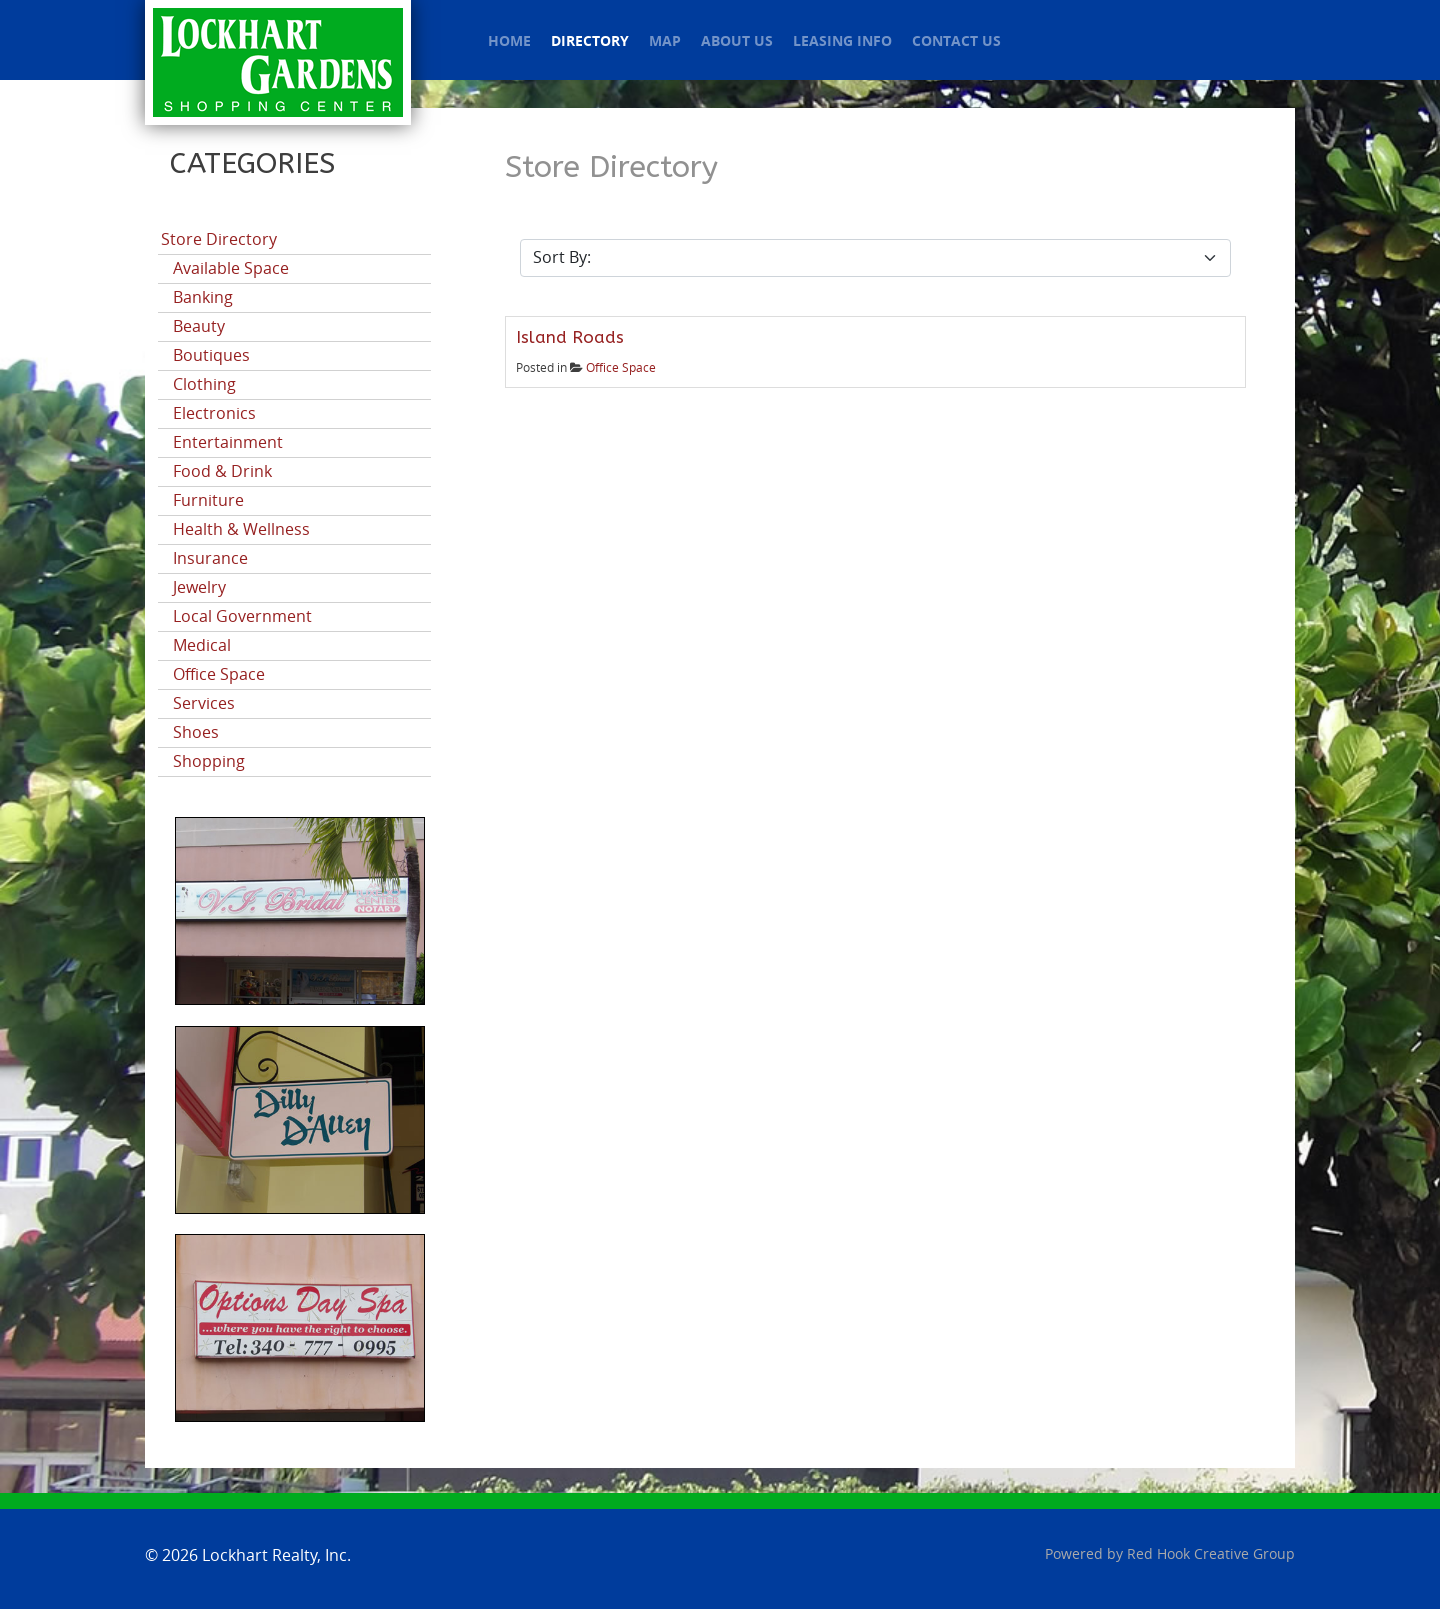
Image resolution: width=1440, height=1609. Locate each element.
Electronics (214, 413)
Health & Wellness (241, 529)
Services (204, 703)
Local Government (242, 616)
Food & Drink (222, 471)
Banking (203, 297)
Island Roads (570, 337)
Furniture (208, 500)
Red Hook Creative (1211, 1554)
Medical (202, 645)
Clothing (204, 384)
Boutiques (211, 355)
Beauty (199, 326)
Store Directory (219, 239)
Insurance (210, 558)
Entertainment (228, 442)
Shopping (209, 761)
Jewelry (199, 587)
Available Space (231, 268)
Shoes (196, 732)
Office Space (219, 674)
